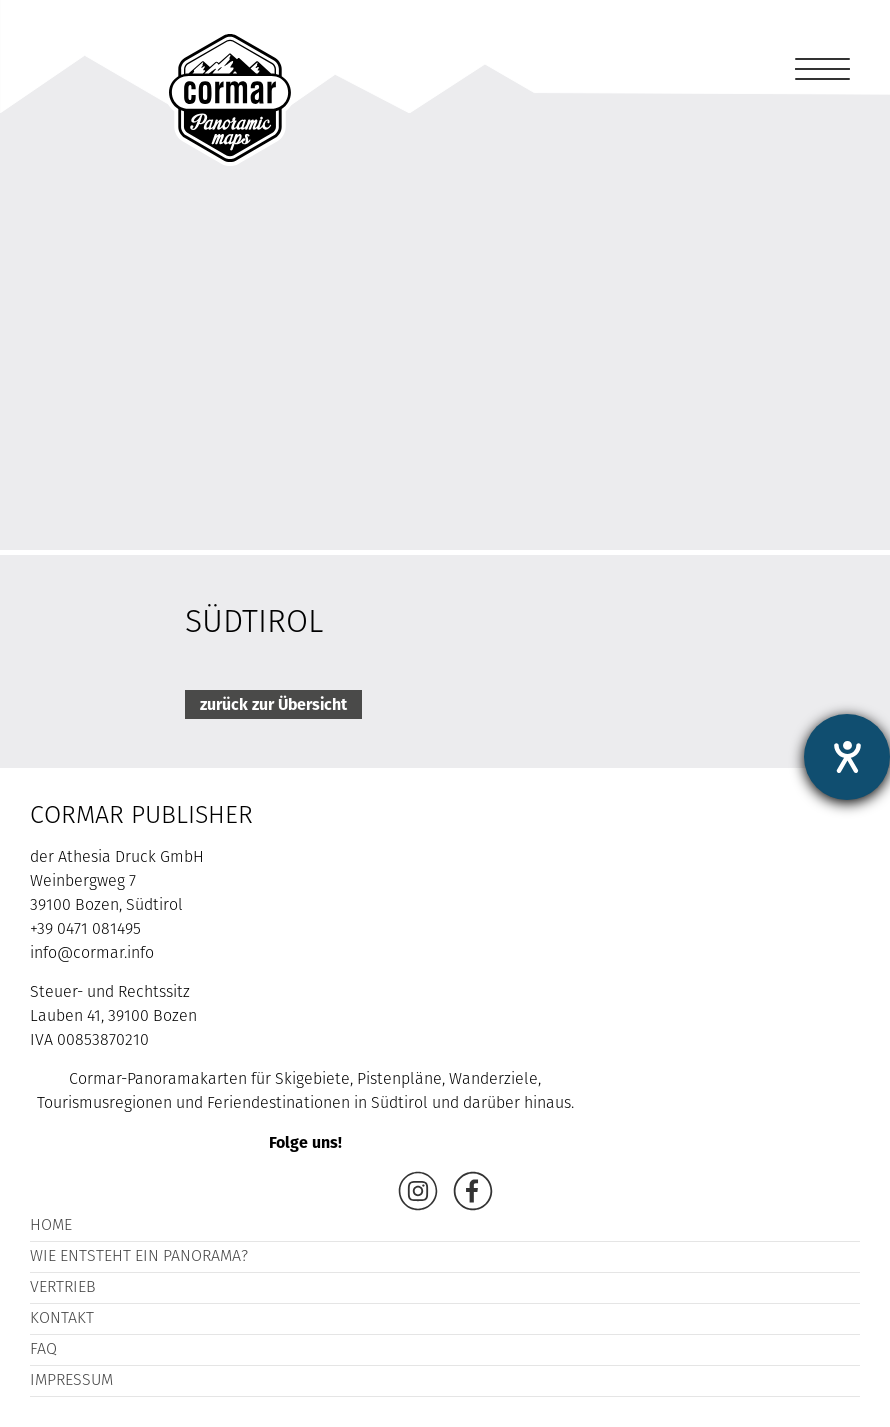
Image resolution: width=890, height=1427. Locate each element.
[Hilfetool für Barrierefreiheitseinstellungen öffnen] (847, 757)
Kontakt (62, 1319)
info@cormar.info (92, 954)
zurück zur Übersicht (273, 704)
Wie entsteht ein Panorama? (139, 1257)
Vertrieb (63, 1288)
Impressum (71, 1381)
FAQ (43, 1350)
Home (51, 1226)
